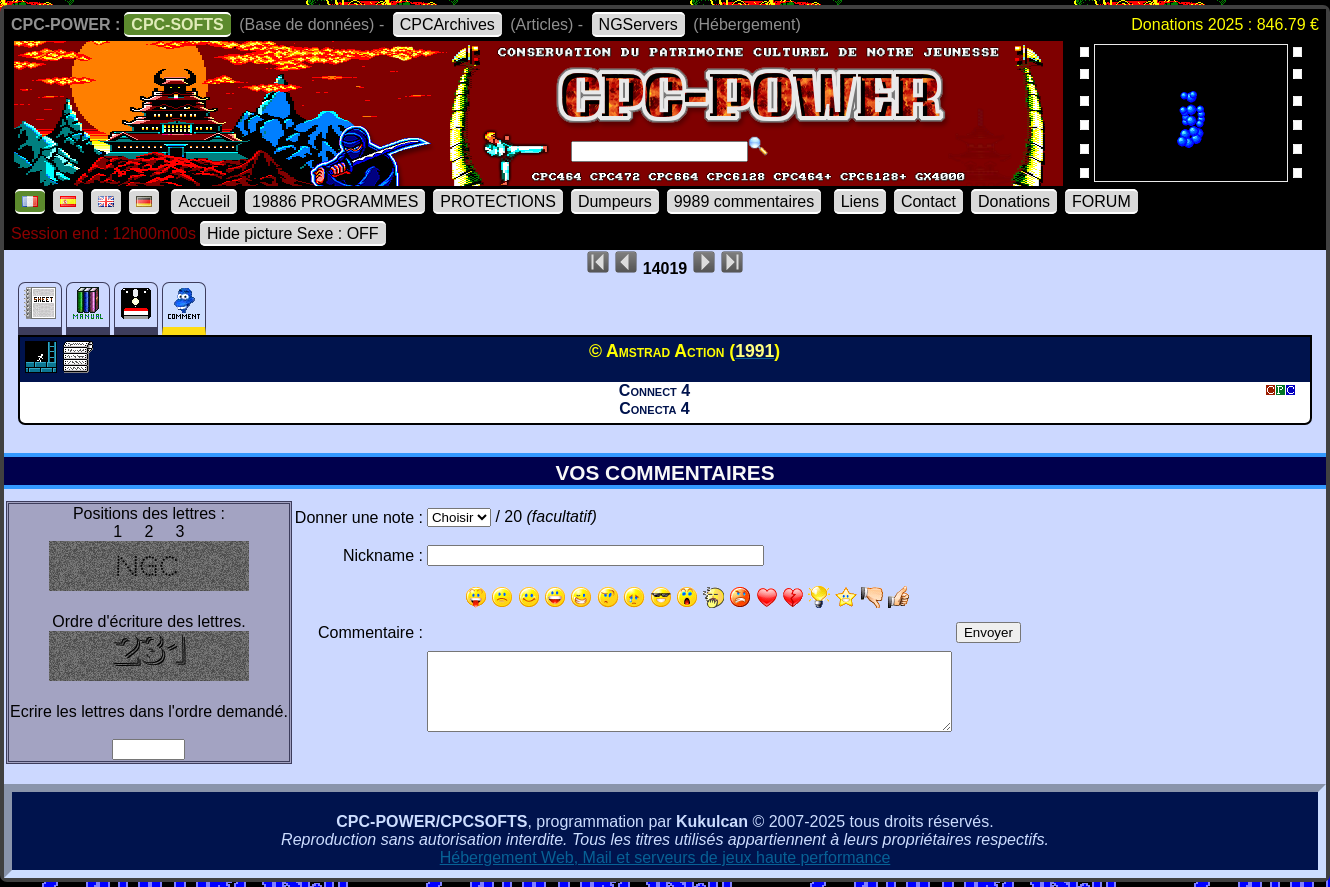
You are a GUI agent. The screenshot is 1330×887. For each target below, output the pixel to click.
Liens (860, 201)
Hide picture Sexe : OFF (293, 233)
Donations (1014, 201)
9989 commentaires (744, 201)
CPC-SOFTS (177, 24)
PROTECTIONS (498, 201)
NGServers (638, 24)
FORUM (1101, 201)
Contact (928, 201)
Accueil (204, 201)
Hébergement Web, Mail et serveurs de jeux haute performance (665, 857)
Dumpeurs (615, 201)
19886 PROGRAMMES (335, 201)
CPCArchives (447, 24)
